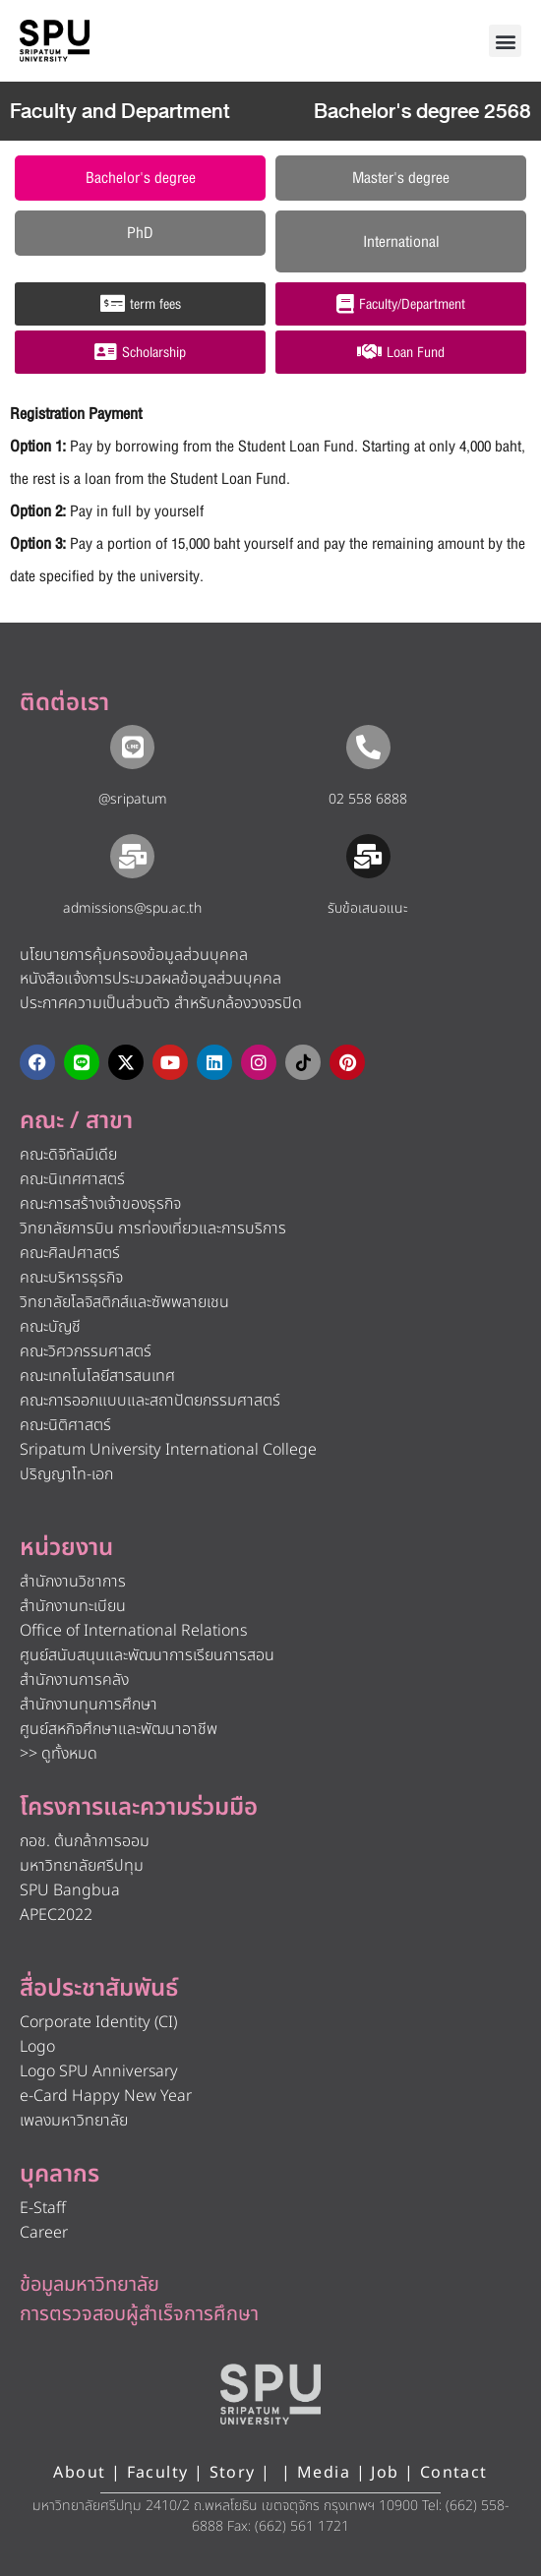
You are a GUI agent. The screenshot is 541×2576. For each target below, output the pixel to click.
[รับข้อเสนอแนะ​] (368, 856)
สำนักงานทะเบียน (73, 1606)
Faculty (158, 2473)
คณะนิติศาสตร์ (65, 1425)
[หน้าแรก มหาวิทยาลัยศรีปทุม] (270, 2394)
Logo (37, 2047)
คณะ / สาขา (76, 1121)
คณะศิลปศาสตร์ (70, 1253)
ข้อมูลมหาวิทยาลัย (89, 2285)
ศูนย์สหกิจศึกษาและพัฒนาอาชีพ (118, 1729)
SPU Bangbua (70, 1890)
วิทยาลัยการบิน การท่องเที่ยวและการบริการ (153, 1228)
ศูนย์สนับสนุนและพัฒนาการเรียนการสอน (147, 1655)
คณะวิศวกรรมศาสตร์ (85, 1351)
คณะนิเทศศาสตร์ (72, 1179)
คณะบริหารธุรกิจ (71, 1277)
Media (326, 2473)
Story (233, 2473)
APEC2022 (56, 1915)
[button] (505, 41)
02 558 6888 (368, 799)
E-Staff (43, 2208)
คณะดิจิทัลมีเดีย (68, 1155)
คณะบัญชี (50, 1327)
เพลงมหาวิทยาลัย (74, 2120)
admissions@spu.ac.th (132, 908)
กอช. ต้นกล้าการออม (85, 1841)
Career (44, 2233)
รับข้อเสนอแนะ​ (368, 908)
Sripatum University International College (168, 1450)
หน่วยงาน (66, 1548)
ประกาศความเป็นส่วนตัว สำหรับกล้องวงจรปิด (161, 1003)
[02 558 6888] (368, 747)
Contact (454, 2473)
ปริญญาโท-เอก (66, 1474)
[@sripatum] (132, 747)
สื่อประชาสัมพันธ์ (99, 1989)
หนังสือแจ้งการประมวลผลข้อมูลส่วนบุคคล (150, 978)
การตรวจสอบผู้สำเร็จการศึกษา (139, 2314)
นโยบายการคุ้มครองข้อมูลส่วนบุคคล (134, 955)
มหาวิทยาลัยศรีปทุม (82, 1866)
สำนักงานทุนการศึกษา (88, 1704)
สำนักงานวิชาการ (73, 1581)
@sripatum (132, 799)
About (79, 2473)
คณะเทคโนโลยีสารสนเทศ (97, 1376)
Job (384, 2473)
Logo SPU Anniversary (99, 2071)
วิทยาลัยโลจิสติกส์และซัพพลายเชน (124, 1302)
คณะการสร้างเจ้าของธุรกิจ (100, 1204)
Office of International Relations (133, 1631)
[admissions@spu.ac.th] (132, 856)
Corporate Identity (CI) (98, 2022)
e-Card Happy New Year (106, 2096)
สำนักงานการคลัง (74, 1680)
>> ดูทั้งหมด (58, 1754)
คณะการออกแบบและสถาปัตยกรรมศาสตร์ (150, 1400)
